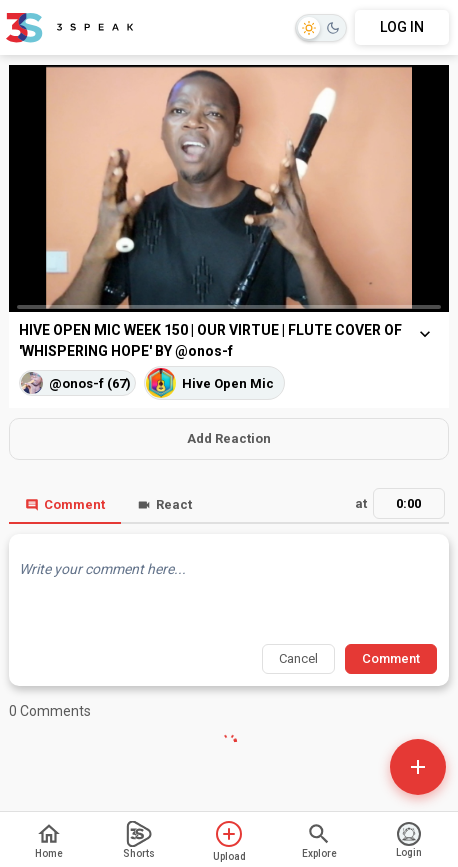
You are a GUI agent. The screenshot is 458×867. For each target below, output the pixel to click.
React (164, 504)
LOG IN (402, 27)
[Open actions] (418, 767)
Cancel (298, 658)
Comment (65, 504)
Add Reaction (229, 438)
